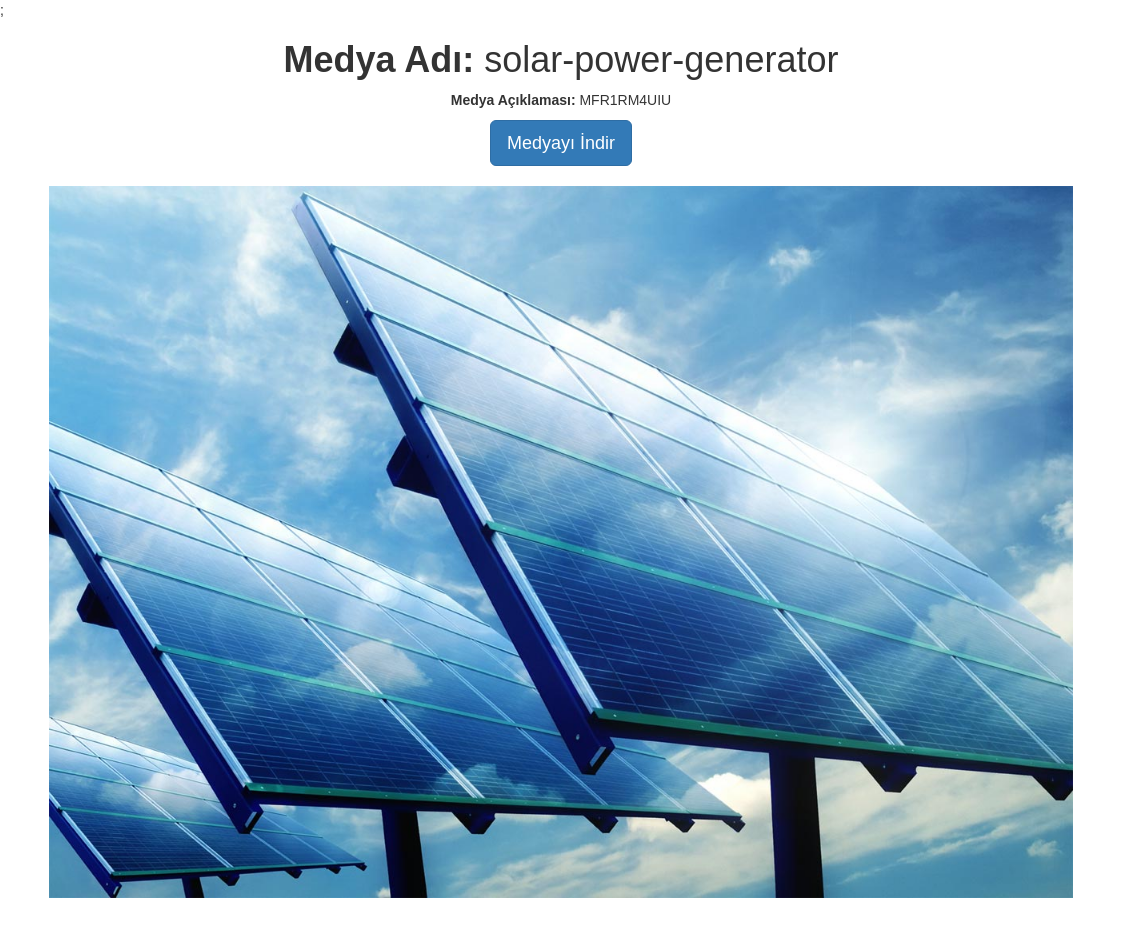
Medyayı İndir (561, 143)
